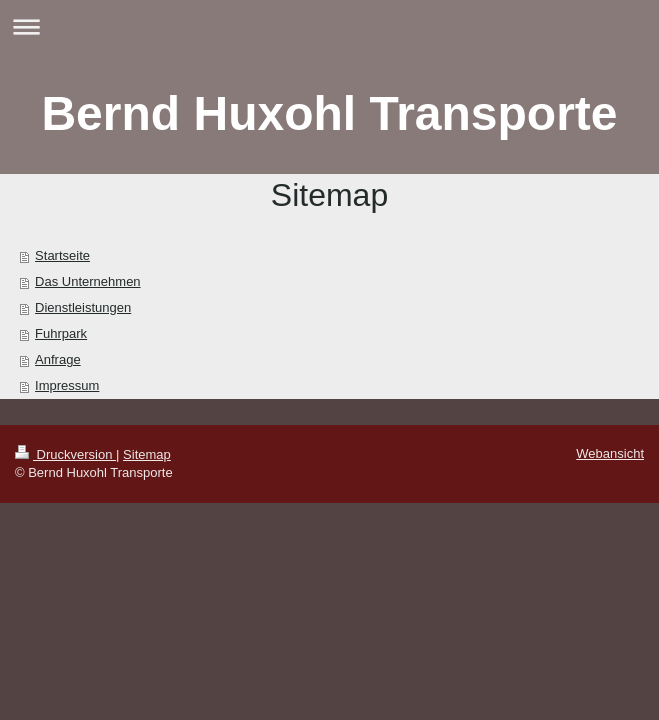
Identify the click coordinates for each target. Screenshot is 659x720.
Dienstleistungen (83, 307)
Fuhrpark (61, 333)
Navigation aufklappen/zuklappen (329, 26)
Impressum (67, 385)
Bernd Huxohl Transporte (329, 113)
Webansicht (610, 453)
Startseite (62, 255)
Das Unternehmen (88, 281)
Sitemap (147, 454)
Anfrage (58, 359)
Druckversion (65, 454)
